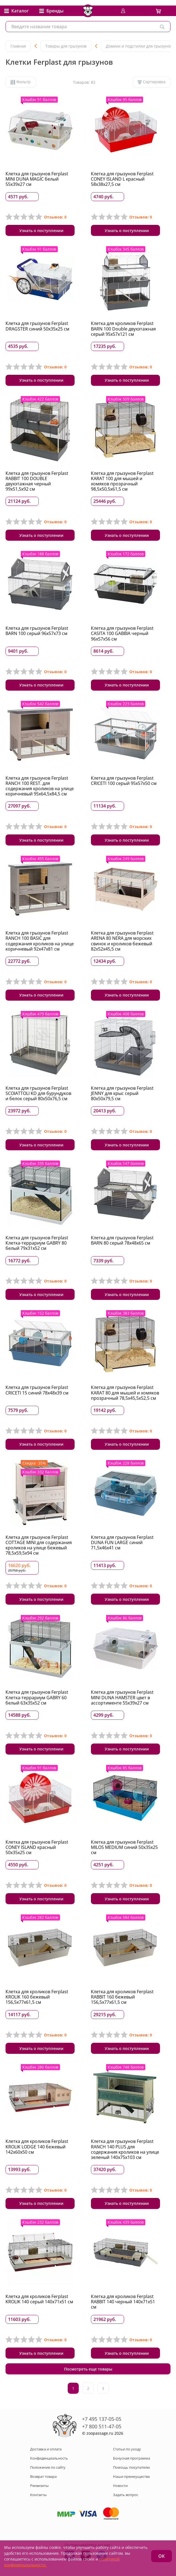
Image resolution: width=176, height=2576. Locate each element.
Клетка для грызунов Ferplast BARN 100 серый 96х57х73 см (37, 630)
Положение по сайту (47, 2467)
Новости (120, 2485)
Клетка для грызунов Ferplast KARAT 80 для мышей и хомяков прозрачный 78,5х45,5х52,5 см (125, 1392)
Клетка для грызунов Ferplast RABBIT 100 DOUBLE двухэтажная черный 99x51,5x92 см (37, 481)
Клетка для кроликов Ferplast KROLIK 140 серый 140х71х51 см (39, 2299)
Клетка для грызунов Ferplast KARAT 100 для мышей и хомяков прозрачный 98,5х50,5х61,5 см (122, 481)
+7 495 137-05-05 (101, 2419)
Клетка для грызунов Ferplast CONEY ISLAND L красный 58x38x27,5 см (122, 179)
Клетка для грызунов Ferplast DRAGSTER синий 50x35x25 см (37, 326)
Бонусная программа (131, 2458)
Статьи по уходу (127, 2449)
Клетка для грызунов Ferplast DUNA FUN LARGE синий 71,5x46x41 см (122, 1542)
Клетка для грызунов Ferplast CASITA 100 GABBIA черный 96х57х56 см (122, 633)
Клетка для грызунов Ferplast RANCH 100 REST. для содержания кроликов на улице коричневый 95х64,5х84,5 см (40, 786)
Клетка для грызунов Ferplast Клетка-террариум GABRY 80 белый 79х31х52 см (37, 1243)
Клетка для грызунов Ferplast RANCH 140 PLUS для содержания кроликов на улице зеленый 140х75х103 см (125, 2149)
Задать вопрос (125, 2494)
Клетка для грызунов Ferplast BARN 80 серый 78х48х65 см (122, 1240)
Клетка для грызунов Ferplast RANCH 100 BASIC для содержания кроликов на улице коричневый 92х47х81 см (40, 941)
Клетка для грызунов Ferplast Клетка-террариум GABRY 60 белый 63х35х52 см (37, 1697)
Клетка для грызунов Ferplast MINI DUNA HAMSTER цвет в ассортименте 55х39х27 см (122, 1697)
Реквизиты (39, 2485)
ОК (161, 2556)
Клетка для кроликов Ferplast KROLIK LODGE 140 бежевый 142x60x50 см (37, 2146)
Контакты (38, 2494)
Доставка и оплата (46, 2449)
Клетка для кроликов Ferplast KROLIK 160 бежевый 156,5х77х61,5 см (37, 1997)
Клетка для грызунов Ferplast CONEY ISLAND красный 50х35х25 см (37, 1847)
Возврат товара (43, 2476)
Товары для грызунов (65, 46)
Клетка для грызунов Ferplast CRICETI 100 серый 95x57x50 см (124, 780)
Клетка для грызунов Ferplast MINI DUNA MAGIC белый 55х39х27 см (37, 179)
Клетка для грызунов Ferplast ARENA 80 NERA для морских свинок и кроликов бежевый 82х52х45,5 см (122, 941)
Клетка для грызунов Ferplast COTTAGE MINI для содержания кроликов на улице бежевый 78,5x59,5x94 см (39, 1545)
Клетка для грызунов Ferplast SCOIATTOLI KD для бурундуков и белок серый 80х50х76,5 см (38, 1093)
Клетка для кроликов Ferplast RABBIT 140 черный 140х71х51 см (123, 2301)
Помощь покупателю (131, 2467)
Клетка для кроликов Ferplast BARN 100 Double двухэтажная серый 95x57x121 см (123, 328)
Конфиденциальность (49, 2458)
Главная (18, 46)
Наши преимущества (131, 2476)
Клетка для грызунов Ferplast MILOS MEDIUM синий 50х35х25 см (124, 1847)
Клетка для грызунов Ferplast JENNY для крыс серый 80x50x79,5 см (122, 1093)
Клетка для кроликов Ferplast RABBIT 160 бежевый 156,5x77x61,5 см (122, 1997)
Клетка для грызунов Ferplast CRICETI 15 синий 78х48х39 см (37, 1390)
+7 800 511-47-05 (101, 2426)
